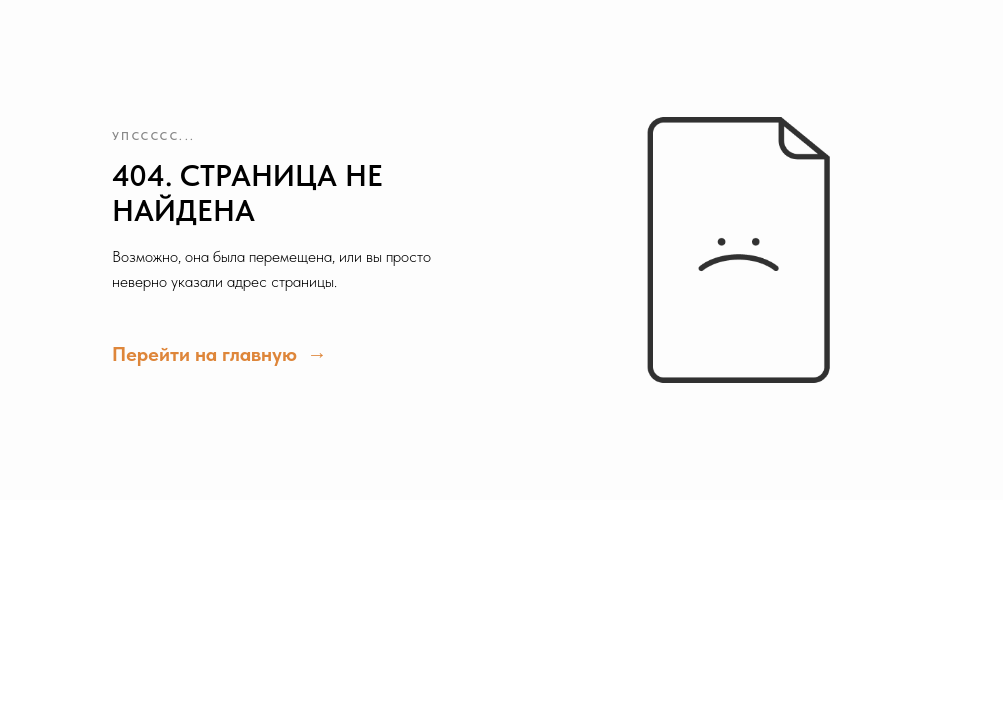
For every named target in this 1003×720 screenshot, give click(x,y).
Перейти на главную (207, 354)
